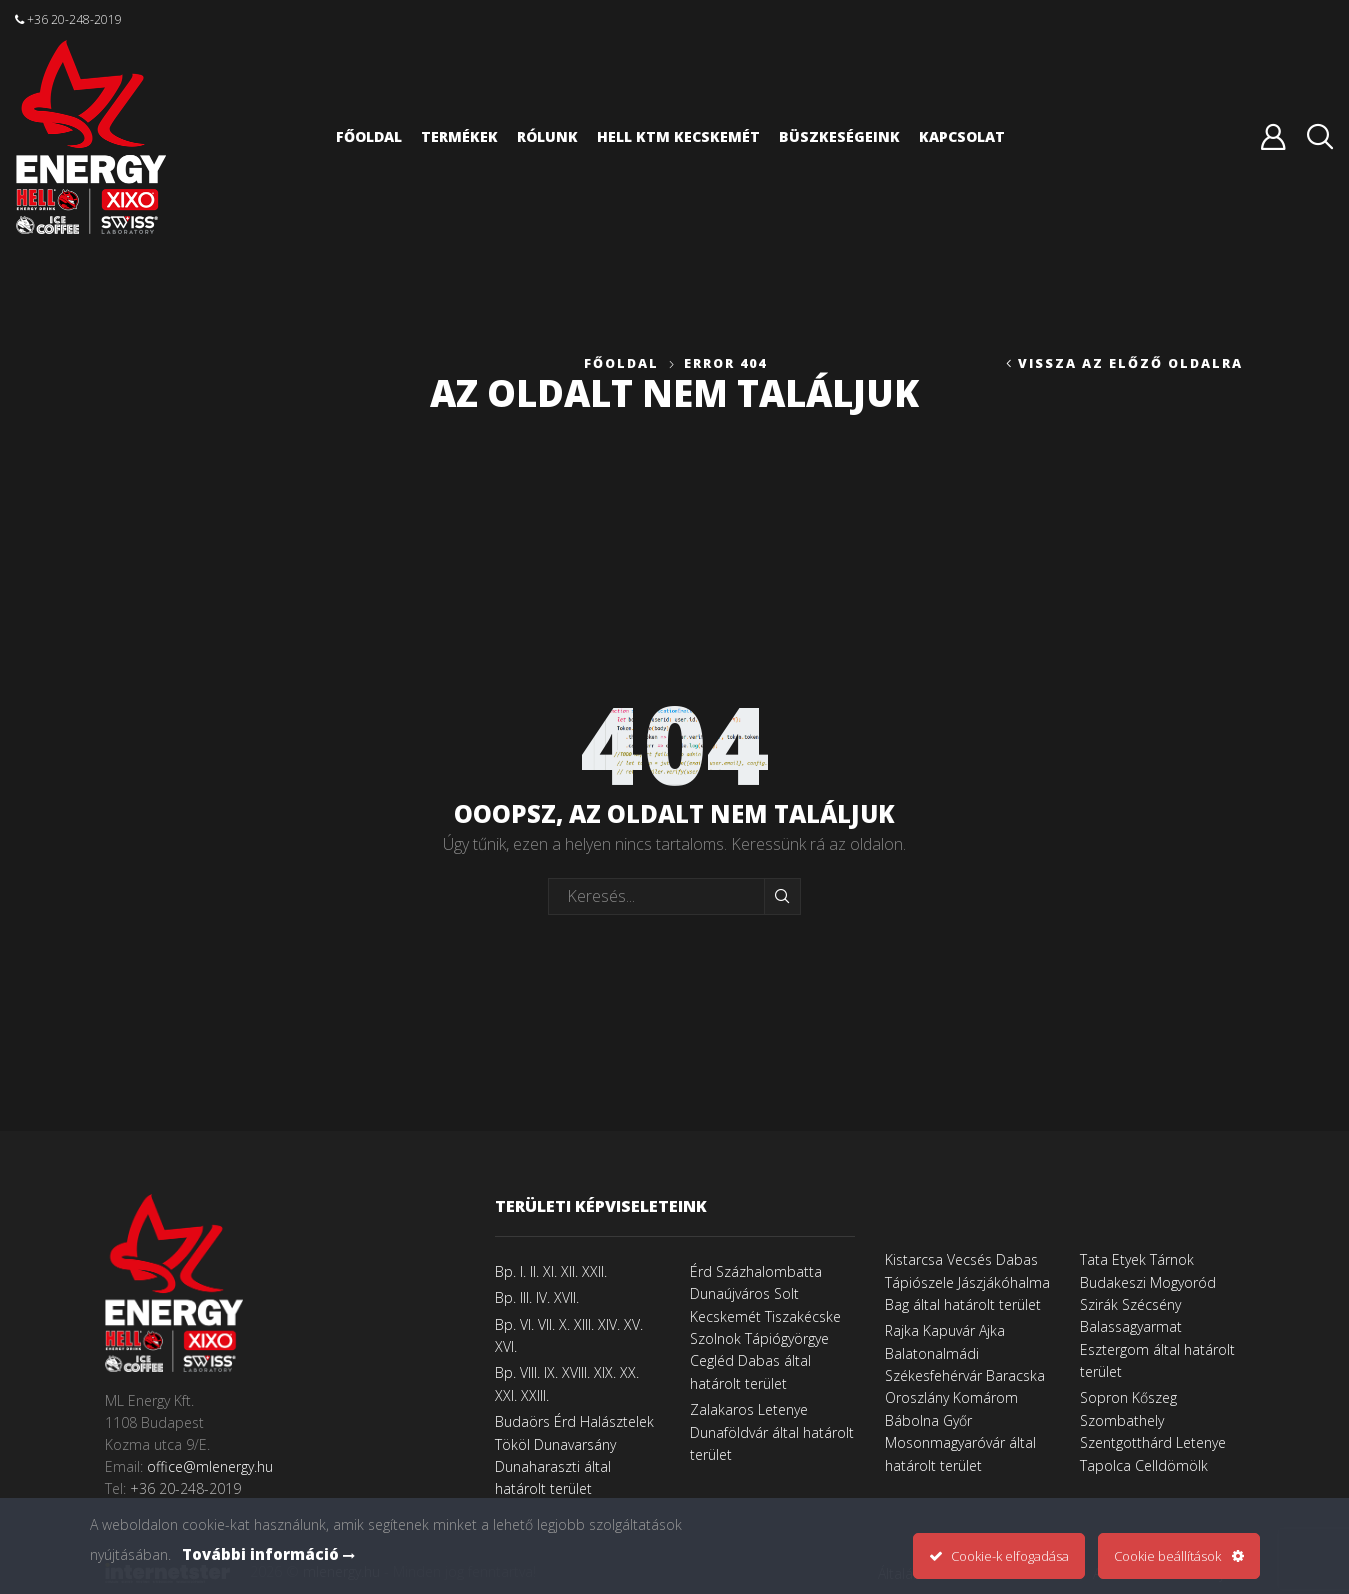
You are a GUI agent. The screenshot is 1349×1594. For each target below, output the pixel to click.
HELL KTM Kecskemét (678, 136)
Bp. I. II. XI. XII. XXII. (551, 1271)
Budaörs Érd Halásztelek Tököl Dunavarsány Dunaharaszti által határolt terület (574, 1455)
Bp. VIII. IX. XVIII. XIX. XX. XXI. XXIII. (567, 1383)
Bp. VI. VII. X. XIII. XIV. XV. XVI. (569, 1335)
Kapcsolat (962, 136)
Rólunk (547, 136)
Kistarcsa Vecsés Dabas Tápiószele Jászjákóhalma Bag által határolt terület (967, 1282)
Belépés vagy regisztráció (1273, 136)
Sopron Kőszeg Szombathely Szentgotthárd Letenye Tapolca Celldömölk (1153, 1431)
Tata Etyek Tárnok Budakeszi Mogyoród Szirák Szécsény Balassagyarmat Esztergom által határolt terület (1157, 1315)
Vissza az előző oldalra (1130, 363)
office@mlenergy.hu (210, 1466)
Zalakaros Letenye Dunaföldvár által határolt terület (772, 1432)
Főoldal (369, 136)
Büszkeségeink (839, 136)
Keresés (782, 896)
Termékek (459, 136)
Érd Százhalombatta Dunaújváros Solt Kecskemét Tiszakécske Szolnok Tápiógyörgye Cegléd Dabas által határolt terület (765, 1327)
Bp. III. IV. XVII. (537, 1297)
